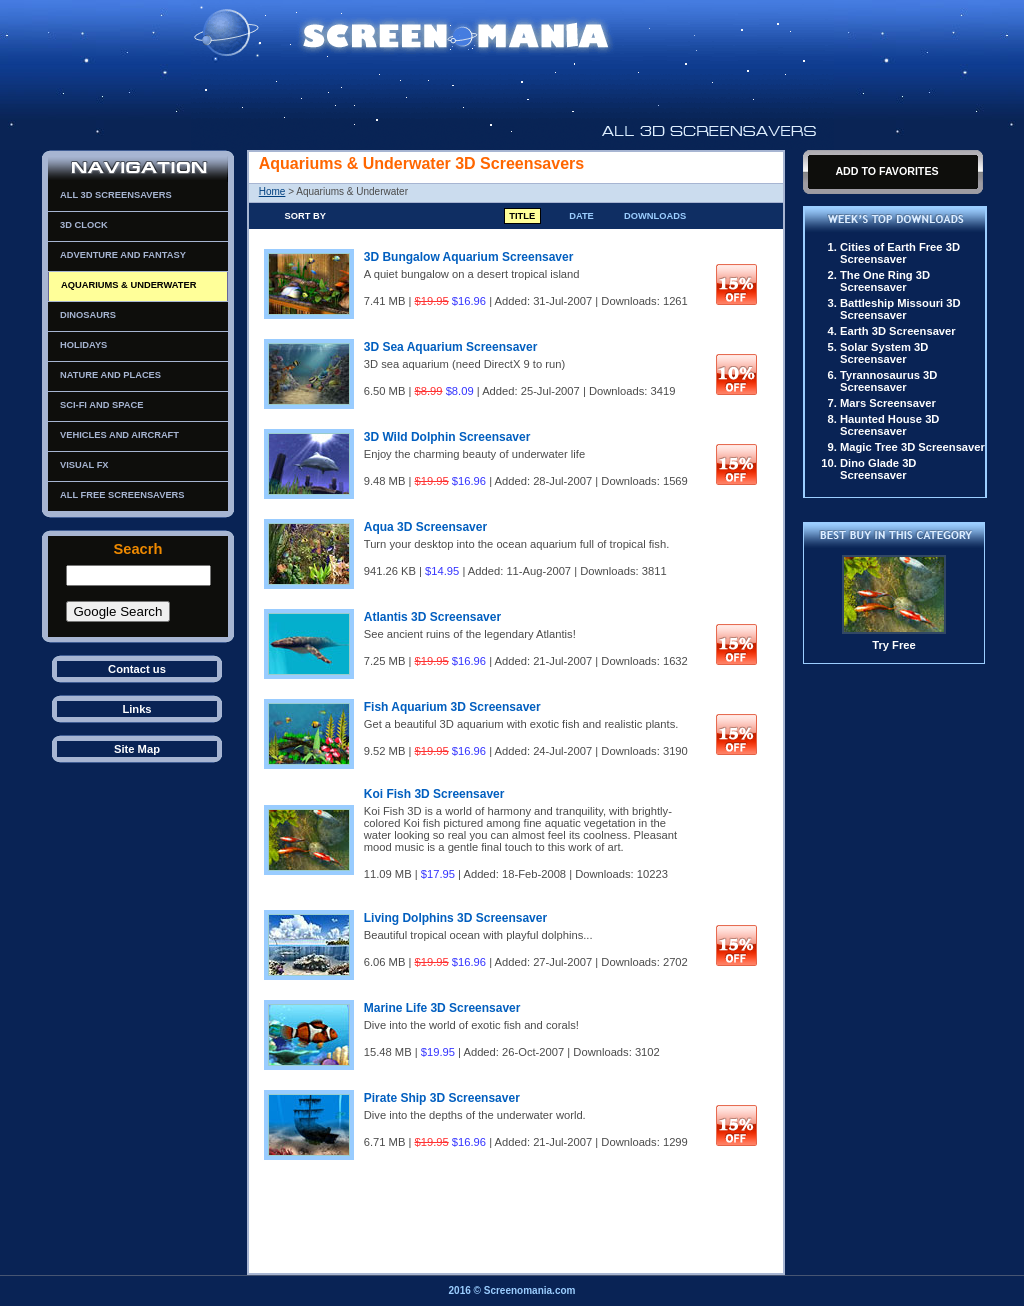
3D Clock (84, 225)
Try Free (894, 645)
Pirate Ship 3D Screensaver (442, 1098)
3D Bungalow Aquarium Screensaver (469, 257)
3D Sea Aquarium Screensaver (451, 347)
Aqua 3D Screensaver (425, 527)
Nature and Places (110, 375)
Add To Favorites (886, 171)
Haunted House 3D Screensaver (889, 425)
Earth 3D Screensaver (898, 331)
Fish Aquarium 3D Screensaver (452, 707)
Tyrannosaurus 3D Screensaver (888, 381)
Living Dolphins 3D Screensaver (455, 918)
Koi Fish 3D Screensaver (434, 794)
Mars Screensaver (888, 403)
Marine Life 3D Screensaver (442, 1008)
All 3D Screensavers (116, 195)
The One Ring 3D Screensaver (885, 281)
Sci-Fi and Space (101, 405)
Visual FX (84, 465)
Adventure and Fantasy (123, 255)
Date (581, 216)
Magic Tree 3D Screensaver (912, 447)
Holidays (83, 345)
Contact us (137, 669)
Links (136, 709)
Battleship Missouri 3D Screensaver (900, 309)
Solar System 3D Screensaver (884, 353)
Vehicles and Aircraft (119, 435)
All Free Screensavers (122, 495)
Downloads (655, 216)
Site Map (137, 749)
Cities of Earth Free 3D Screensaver (900, 253)
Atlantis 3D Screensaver (432, 617)
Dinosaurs (88, 315)
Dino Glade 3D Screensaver (878, 469)
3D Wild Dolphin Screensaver (447, 437)
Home (272, 191)
